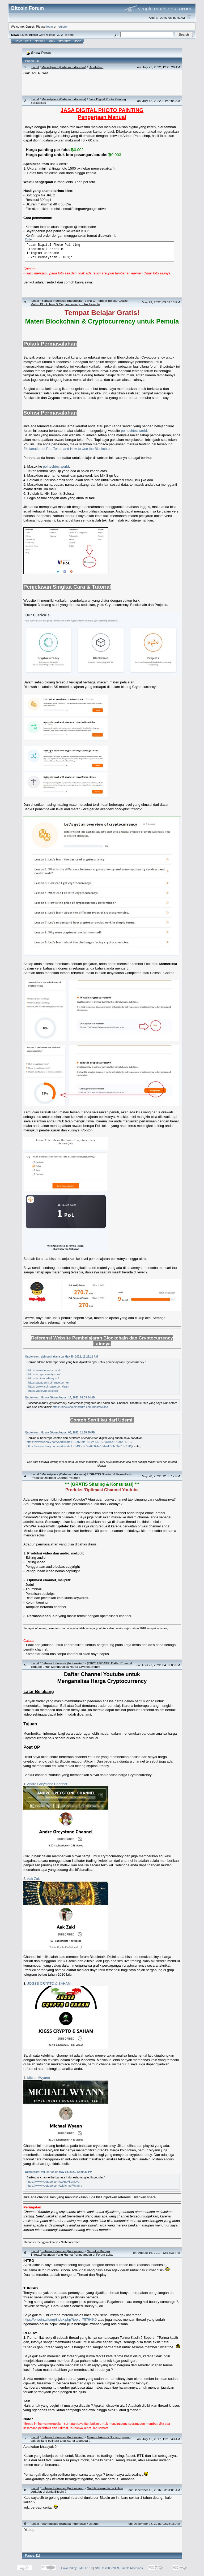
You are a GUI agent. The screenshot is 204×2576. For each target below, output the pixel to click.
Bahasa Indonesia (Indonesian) (62, 300)
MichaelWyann (38, 2078)
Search (40, 41)
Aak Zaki (34, 1879)
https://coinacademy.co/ (43, 1378)
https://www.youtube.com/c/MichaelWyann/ (54, 2185)
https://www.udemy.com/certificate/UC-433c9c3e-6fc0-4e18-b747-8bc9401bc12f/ (79, 1446)
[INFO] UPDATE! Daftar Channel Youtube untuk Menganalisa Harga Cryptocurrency (81, 1664)
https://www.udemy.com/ (44, 1370)
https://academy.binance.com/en (49, 1382)
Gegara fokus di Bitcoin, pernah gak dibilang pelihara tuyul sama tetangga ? (80, 2438)
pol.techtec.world (134, 431)
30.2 (60, 34)
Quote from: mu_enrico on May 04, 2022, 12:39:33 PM (58, 2171)
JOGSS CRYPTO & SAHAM (49, 1983)
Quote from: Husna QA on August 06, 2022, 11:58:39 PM (60, 1432)
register (62, 26)
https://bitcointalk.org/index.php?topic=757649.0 (60, 2319)
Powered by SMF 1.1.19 (77, 2568)
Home (18, 41)
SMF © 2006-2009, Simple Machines (119, 2568)
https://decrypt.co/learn (43, 1390)
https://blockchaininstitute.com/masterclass (80, 1406)
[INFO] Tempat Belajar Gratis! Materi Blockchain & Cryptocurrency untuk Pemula (79, 302)
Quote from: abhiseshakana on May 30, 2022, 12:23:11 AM (61, 1356)
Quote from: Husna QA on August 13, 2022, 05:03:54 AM (60, 1397)
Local (35, 67)
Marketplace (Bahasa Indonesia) (63, 67)
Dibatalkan (96, 67)
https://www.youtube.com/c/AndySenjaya (53, 2181)
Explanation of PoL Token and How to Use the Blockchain (67, 449)
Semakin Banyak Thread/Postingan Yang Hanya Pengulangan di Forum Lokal (72, 2252)
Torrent (69, 34)
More (77, 41)
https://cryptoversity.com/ (44, 1374)
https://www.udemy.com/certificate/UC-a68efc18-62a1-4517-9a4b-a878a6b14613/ (79, 1442)
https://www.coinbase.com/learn (49, 1386)
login (49, 26)
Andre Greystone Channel (47, 1784)
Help (28, 41)
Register (64, 41)
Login (51, 41)
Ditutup (94, 2523)
